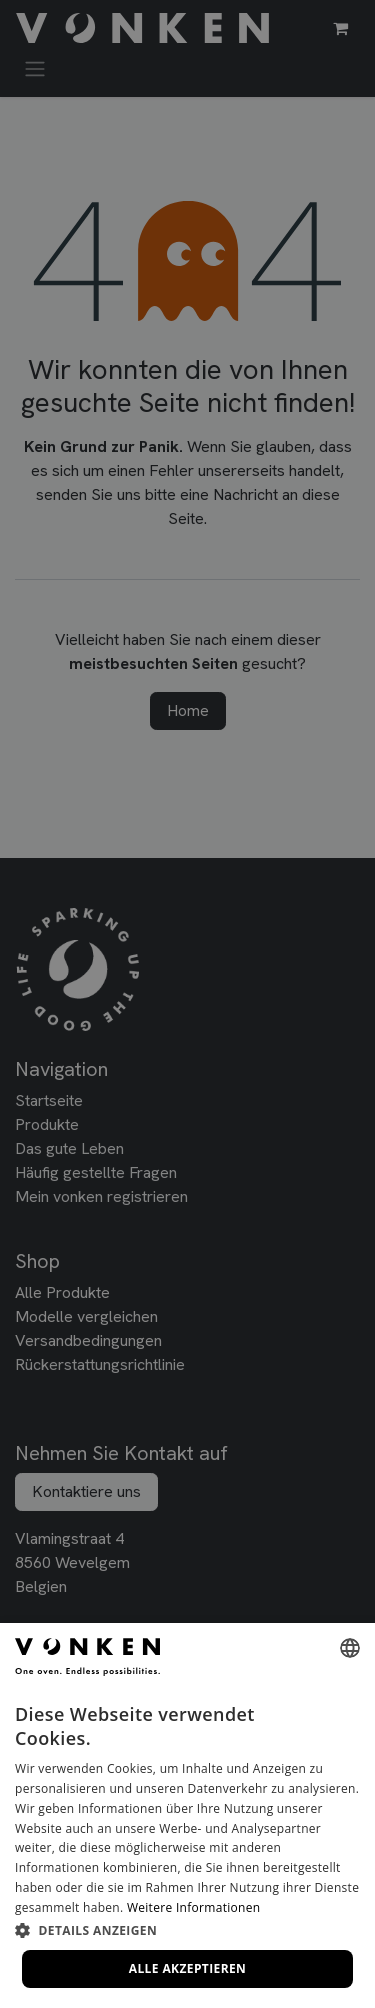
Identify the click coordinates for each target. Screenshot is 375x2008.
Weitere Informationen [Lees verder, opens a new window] (194, 1907)
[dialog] (187, 1815)
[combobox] (350, 1648)
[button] (187, 1930)
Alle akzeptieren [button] (188, 1968)
